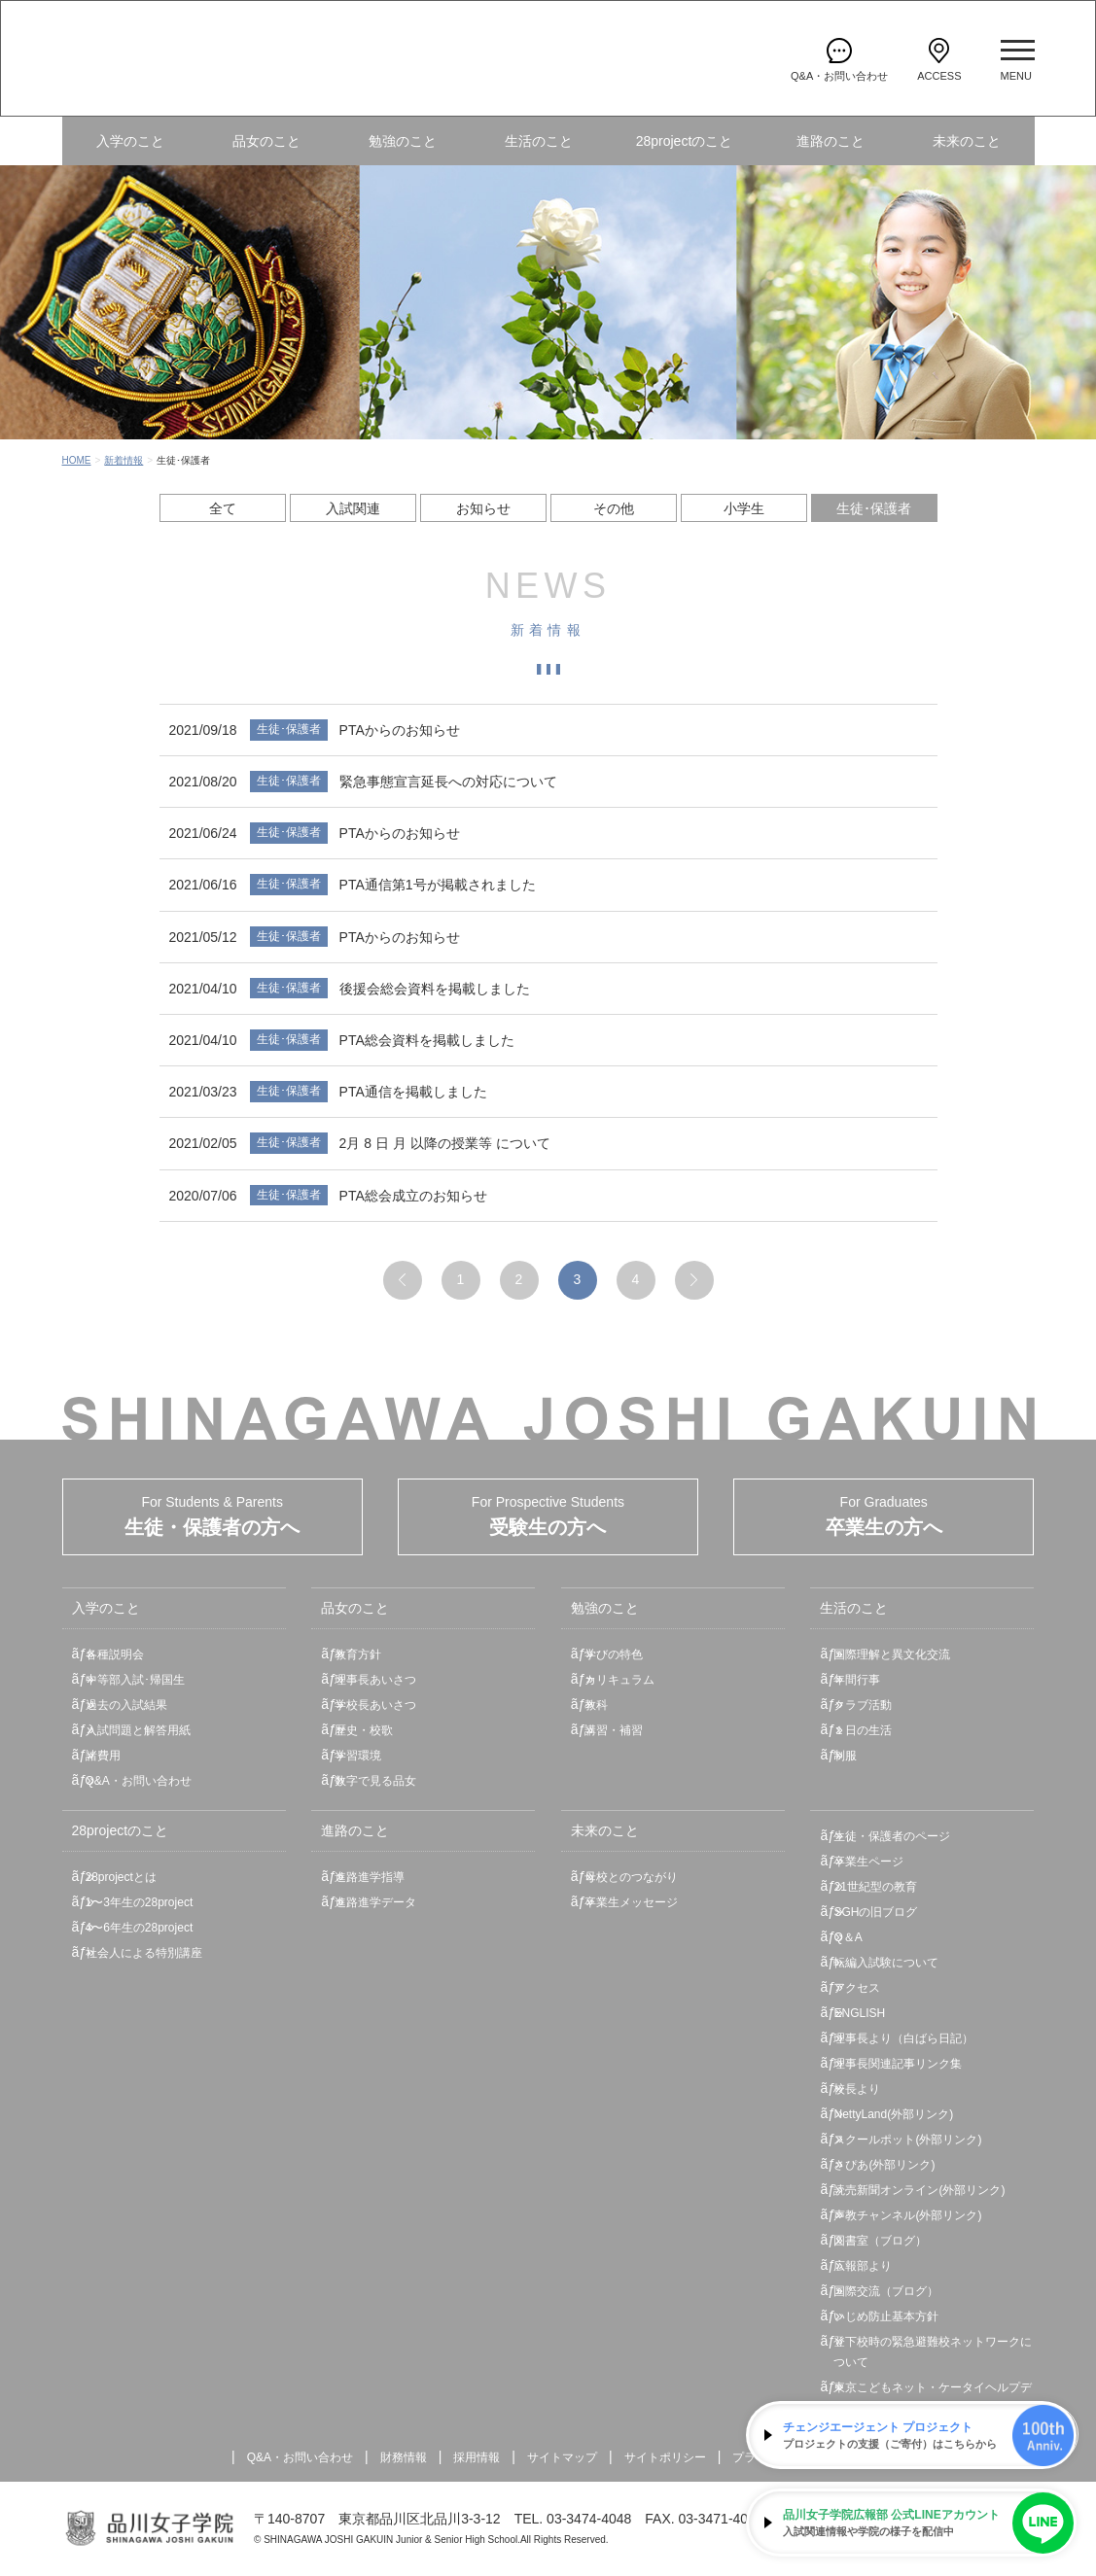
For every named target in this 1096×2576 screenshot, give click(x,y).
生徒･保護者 (873, 508)
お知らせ (483, 508)
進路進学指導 (370, 1877)
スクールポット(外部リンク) (907, 2139)
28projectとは (121, 1877)
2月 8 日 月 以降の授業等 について (444, 1143)
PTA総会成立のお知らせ (413, 1195)
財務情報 (403, 2457)
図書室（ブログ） (880, 2240)
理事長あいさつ (375, 1680)
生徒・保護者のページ (891, 1836)
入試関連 (353, 508)
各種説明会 (115, 1654)
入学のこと (130, 141)
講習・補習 (613, 1730)
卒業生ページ (868, 1861)
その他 (613, 508)
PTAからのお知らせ (399, 730)
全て (222, 508)
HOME (76, 460)
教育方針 (358, 1654)
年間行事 (856, 1680)
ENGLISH (859, 2013)
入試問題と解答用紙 (138, 1730)
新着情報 (123, 460)
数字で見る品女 (375, 1781)
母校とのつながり (631, 1877)
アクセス (856, 1988)
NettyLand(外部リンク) (893, 2114)
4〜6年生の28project (140, 1927)
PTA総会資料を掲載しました (426, 1040)
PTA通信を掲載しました (413, 1091)
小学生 (744, 508)
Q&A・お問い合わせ (139, 1781)
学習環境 (358, 1755)
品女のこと (266, 141)
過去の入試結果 (126, 1705)
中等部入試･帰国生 (135, 1680)
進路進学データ (375, 1902)
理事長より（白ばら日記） (903, 2038)
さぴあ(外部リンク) (884, 2165)
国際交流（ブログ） (885, 2291)
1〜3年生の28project (140, 1902)
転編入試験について (885, 1962)
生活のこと (539, 141)
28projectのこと (684, 141)
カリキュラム (619, 1680)
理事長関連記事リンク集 (897, 2064)
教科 (596, 1705)
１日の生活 (862, 1730)
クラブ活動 (862, 1705)
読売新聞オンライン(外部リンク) (919, 2190)
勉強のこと (403, 141)
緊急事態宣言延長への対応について (448, 781)
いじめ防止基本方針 (885, 2316)
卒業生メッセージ (631, 1902)
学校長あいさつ (375, 1705)
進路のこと (830, 141)
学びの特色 (613, 1654)
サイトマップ (562, 2457)
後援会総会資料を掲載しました (434, 988)
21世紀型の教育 (874, 1887)
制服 (845, 1755)
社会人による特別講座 (144, 1953)
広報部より (862, 2266)
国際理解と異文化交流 (891, 1654)
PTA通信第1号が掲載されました (437, 884)
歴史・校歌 (364, 1730)
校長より (856, 2089)
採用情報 (476, 2457)
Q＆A (847, 1937)
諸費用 (103, 1755)
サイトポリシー (665, 2457)
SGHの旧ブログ (875, 1912)
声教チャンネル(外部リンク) (907, 2215)
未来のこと (967, 141)
